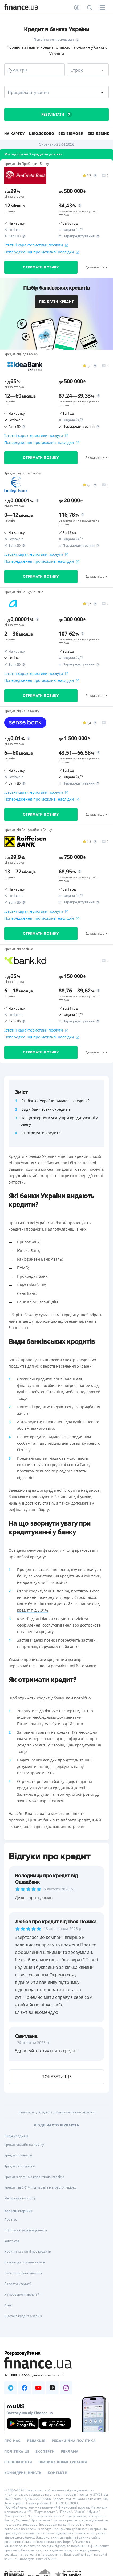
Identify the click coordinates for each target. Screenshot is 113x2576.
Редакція (36, 2441)
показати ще (56, 2077)
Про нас (10, 2219)
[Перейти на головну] (21, 7)
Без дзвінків (100, 134)
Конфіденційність (22, 2473)
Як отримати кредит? (40, 1132)
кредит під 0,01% (32, 1610)
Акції (8, 2305)
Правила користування (62, 2462)
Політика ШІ (16, 2451)
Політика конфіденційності (25, 2230)
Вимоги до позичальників (24, 2262)
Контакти (11, 2241)
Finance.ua (27, 2112)
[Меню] (102, 7)
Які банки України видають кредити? (55, 1100)
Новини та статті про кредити (27, 2251)
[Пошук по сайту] (89, 7)
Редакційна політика (74, 2441)
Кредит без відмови (19, 2166)
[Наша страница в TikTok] (52, 2387)
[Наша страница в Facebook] (24, 2387)
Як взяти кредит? (17, 2283)
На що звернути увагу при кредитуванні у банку (59, 1121)
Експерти (45, 2451)
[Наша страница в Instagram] (66, 2387)
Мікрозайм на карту (19, 2198)
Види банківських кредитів (46, 1109)
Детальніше (95, 267)
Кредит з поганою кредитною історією (34, 2176)
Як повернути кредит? (21, 2294)
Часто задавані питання (23, 2273)
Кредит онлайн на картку (24, 2144)
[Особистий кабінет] (76, 7)
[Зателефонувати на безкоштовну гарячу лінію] (56, 2375)
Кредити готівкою (18, 2155)
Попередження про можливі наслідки (41, 252)
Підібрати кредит (56, 302)
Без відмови (70, 134)
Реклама (69, 2451)
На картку (14, 134)
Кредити (45, 2112)
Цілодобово (41, 134)
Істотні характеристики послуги (36, 245)
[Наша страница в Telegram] (10, 2387)
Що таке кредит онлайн (23, 2316)
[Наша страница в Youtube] (38, 2387)
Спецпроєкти (18, 2462)
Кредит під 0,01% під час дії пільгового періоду (40, 2187)
